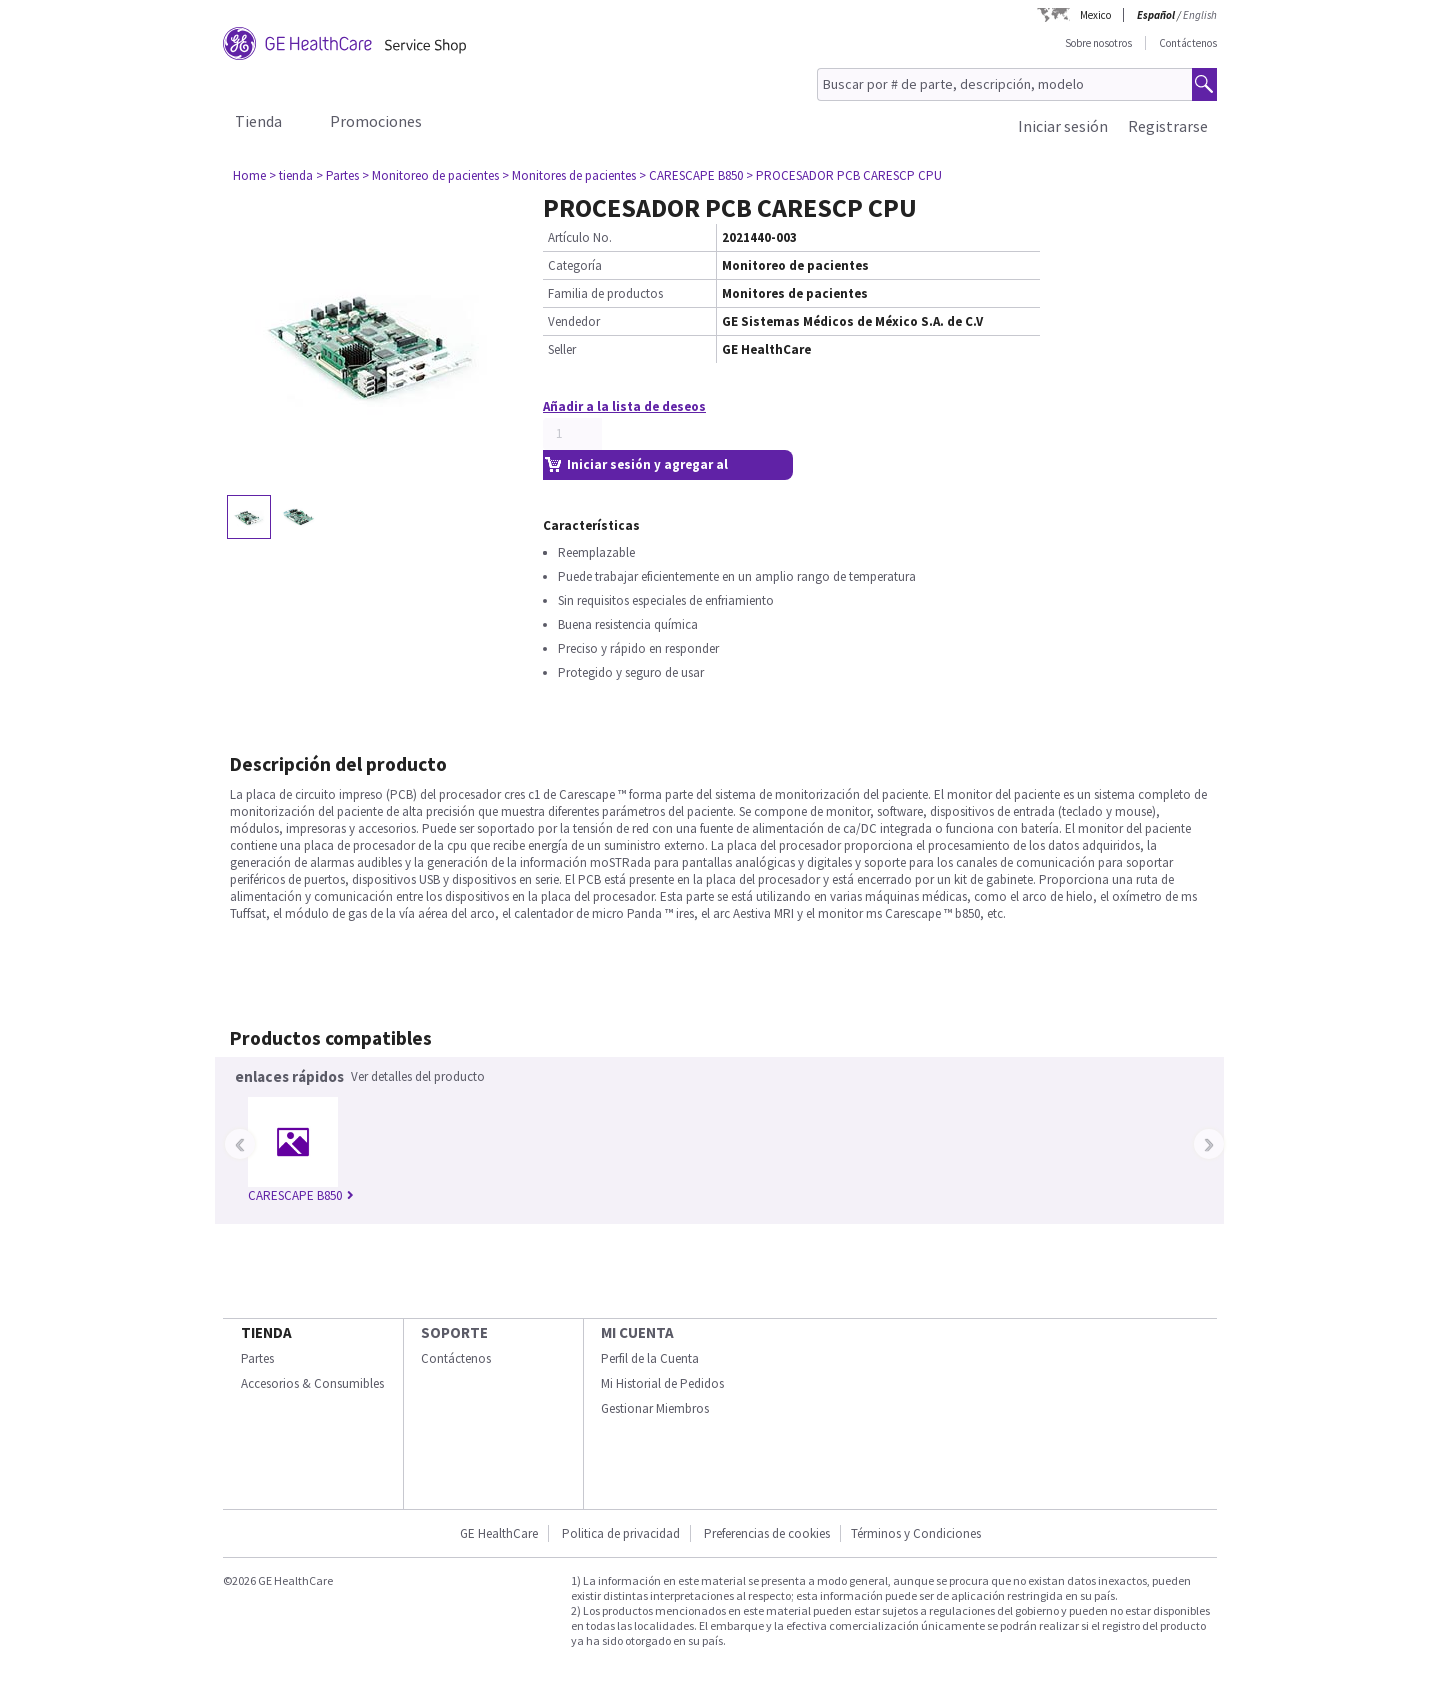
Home (249, 175)
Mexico (1095, 15)
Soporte (454, 1332)
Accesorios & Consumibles (312, 1383)
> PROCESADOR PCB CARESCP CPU (844, 175)
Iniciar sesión (1063, 126)
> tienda (291, 175)
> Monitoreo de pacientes (430, 175)
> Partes (337, 175)
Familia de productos (605, 293)
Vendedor (574, 321)
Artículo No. (580, 237)
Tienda (258, 121)
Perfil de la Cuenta (650, 1358)
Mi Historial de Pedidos (662, 1383)
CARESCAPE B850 (301, 1195)
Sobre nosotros (1098, 43)
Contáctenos (1188, 43)
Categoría (575, 265)
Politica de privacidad (621, 1533)
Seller (562, 349)
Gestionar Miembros (655, 1408)
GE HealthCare (499, 1533)
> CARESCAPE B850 (691, 175)
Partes (257, 1358)
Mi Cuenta (637, 1332)
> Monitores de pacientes (569, 175)
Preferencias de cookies (767, 1533)
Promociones (376, 121)
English (1200, 15)
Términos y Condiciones (916, 1533)
